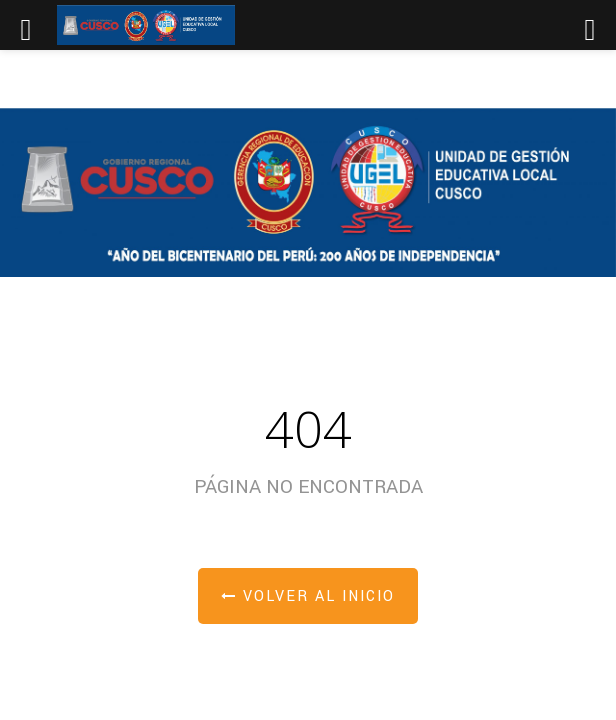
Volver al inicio (308, 596)
